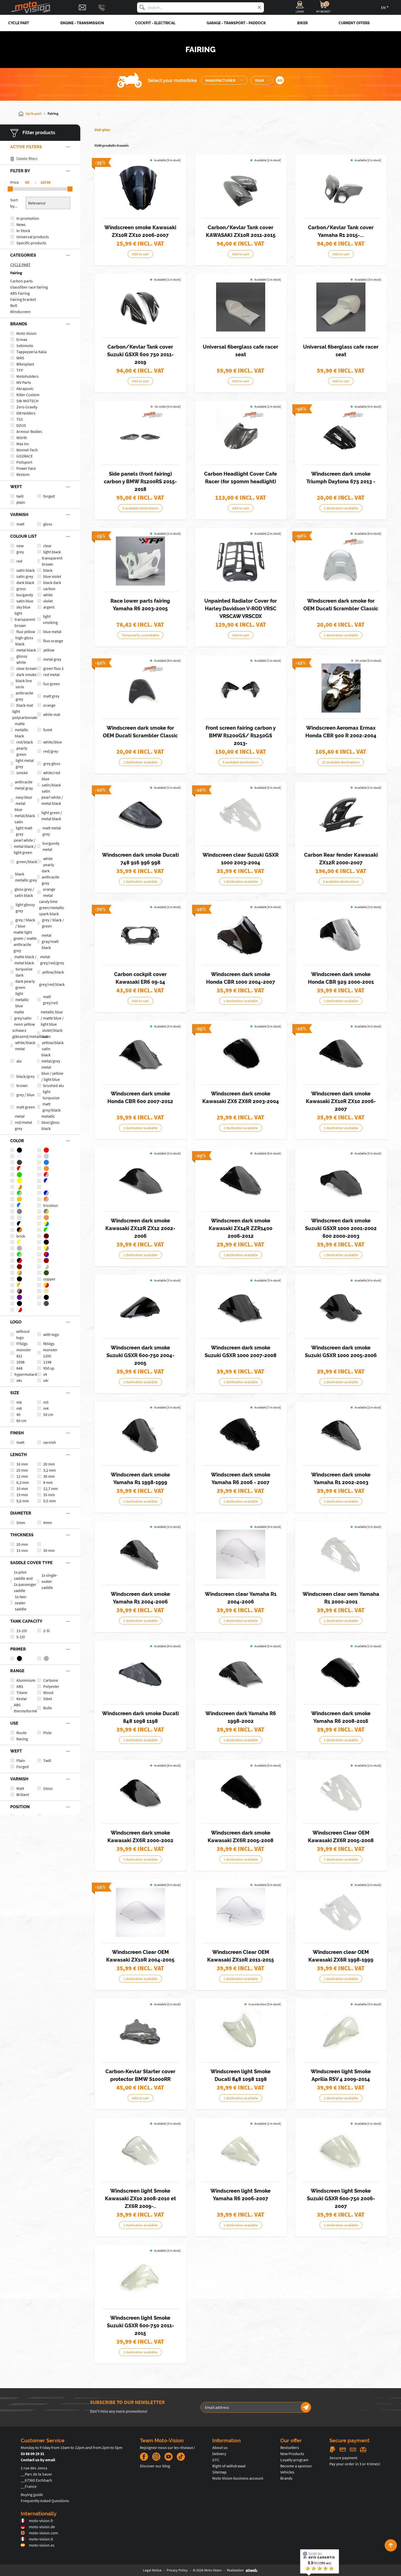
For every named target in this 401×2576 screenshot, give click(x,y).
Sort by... (14, 203)
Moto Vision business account (237, 2478)
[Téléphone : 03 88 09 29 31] (101, 7)
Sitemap (219, 2472)
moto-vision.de (38, 2526)
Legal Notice (152, 2570)
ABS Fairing (20, 293)
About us (220, 2447)
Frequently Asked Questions (45, 2500)
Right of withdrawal (229, 2465)
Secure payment (343, 2457)
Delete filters (24, 159)
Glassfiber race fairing (29, 287)
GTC (215, 2459)
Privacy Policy (177, 2570)
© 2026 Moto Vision (207, 2570)
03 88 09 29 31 (32, 2453)
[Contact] (82, 7)
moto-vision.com (39, 2532)
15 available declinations (341, 762)
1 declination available (341, 508)
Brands (286, 2478)
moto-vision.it (37, 2538)
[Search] (142, 7)
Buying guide (32, 2494)
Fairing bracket (23, 299)
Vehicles (287, 2472)
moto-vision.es (37, 2545)
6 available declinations (140, 508)
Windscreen (20, 311)
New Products (292, 2453)
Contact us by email (38, 2459)
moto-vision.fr (37, 2520)
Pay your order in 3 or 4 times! (354, 2463)
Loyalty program (294, 2459)
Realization (242, 2570)
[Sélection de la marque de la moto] (224, 80)
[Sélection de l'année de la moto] (262, 80)
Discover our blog (155, 2465)
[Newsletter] (306, 2407)
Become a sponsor (296, 2465)
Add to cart (140, 254)
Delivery (219, 2453)
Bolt (13, 305)
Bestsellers (289, 2447)
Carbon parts (21, 280)
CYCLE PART (20, 264)
